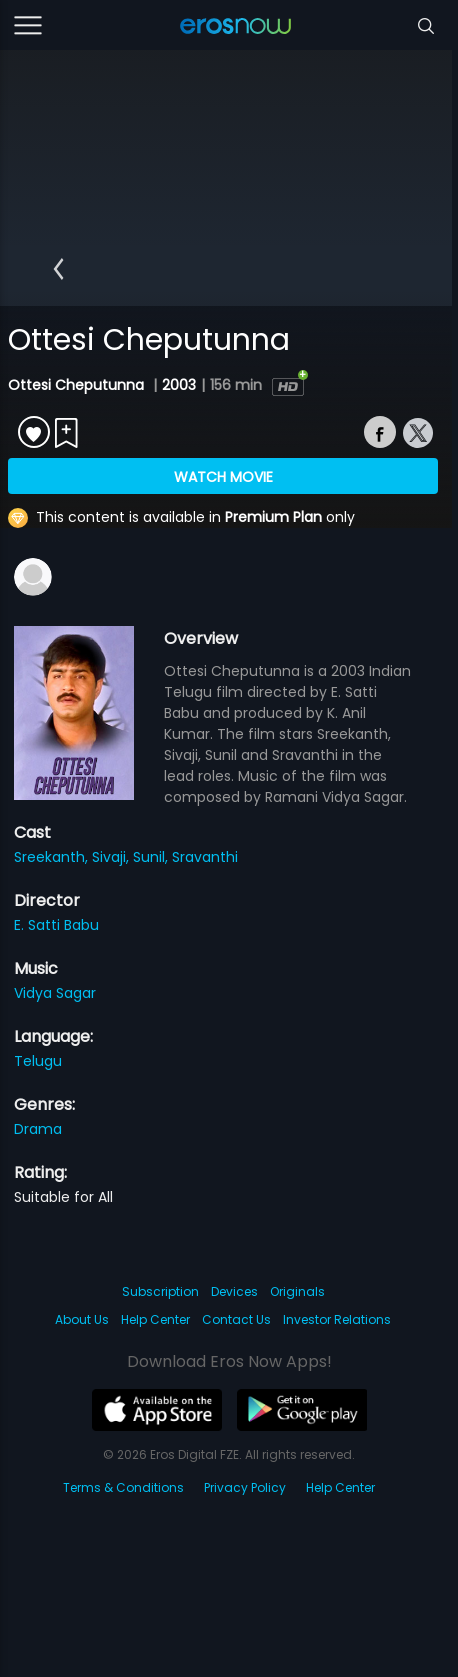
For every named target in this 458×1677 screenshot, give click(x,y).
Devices (234, 1291)
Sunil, (152, 857)
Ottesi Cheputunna (78, 385)
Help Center (155, 1319)
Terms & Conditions (123, 1487)
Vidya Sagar (55, 993)
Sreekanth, (53, 857)
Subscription (160, 1291)
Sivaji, (112, 857)
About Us (82, 1319)
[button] (58, 269)
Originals (297, 1291)
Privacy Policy (245, 1487)
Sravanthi (205, 857)
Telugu (38, 1061)
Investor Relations (337, 1319)
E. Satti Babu (56, 925)
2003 (179, 385)
